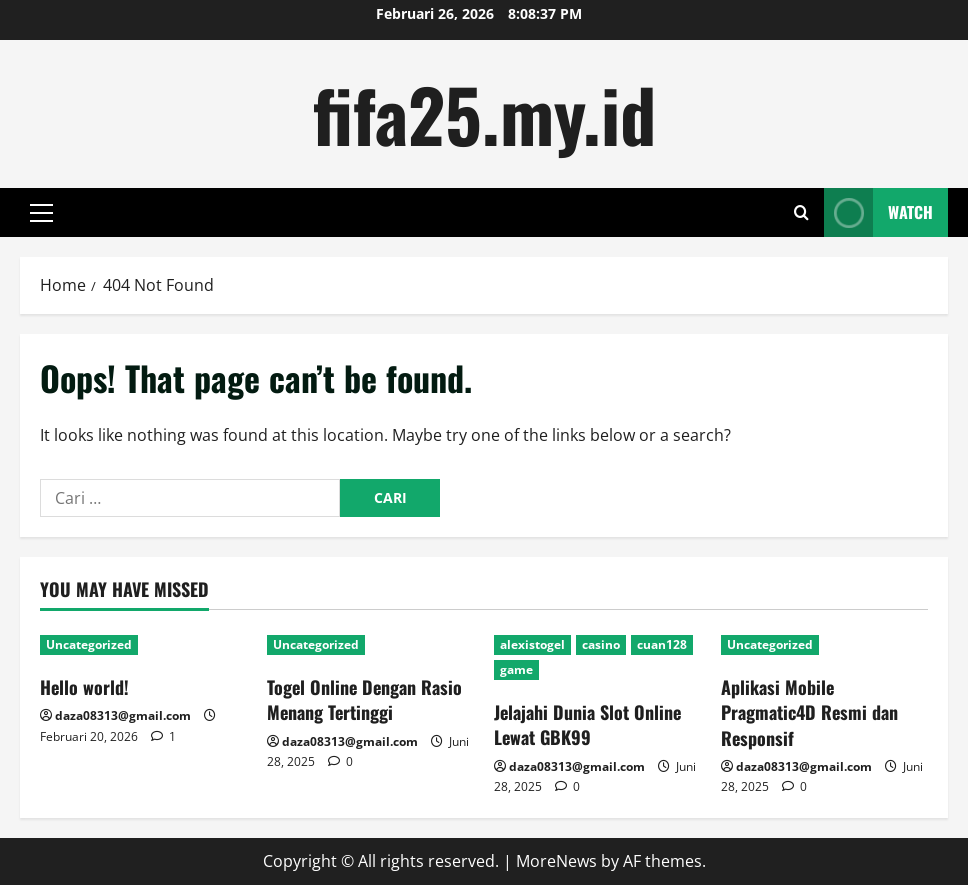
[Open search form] (801, 212)
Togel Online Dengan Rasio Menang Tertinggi (364, 699)
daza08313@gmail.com (123, 715)
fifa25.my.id (484, 113)
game (516, 669)
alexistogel (532, 644)
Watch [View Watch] (878, 212)
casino (601, 644)
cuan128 (662, 644)
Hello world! (84, 687)
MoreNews (556, 861)
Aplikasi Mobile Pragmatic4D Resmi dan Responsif (809, 712)
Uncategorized (89, 644)
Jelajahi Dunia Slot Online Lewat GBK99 (587, 724)
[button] (41, 213)
